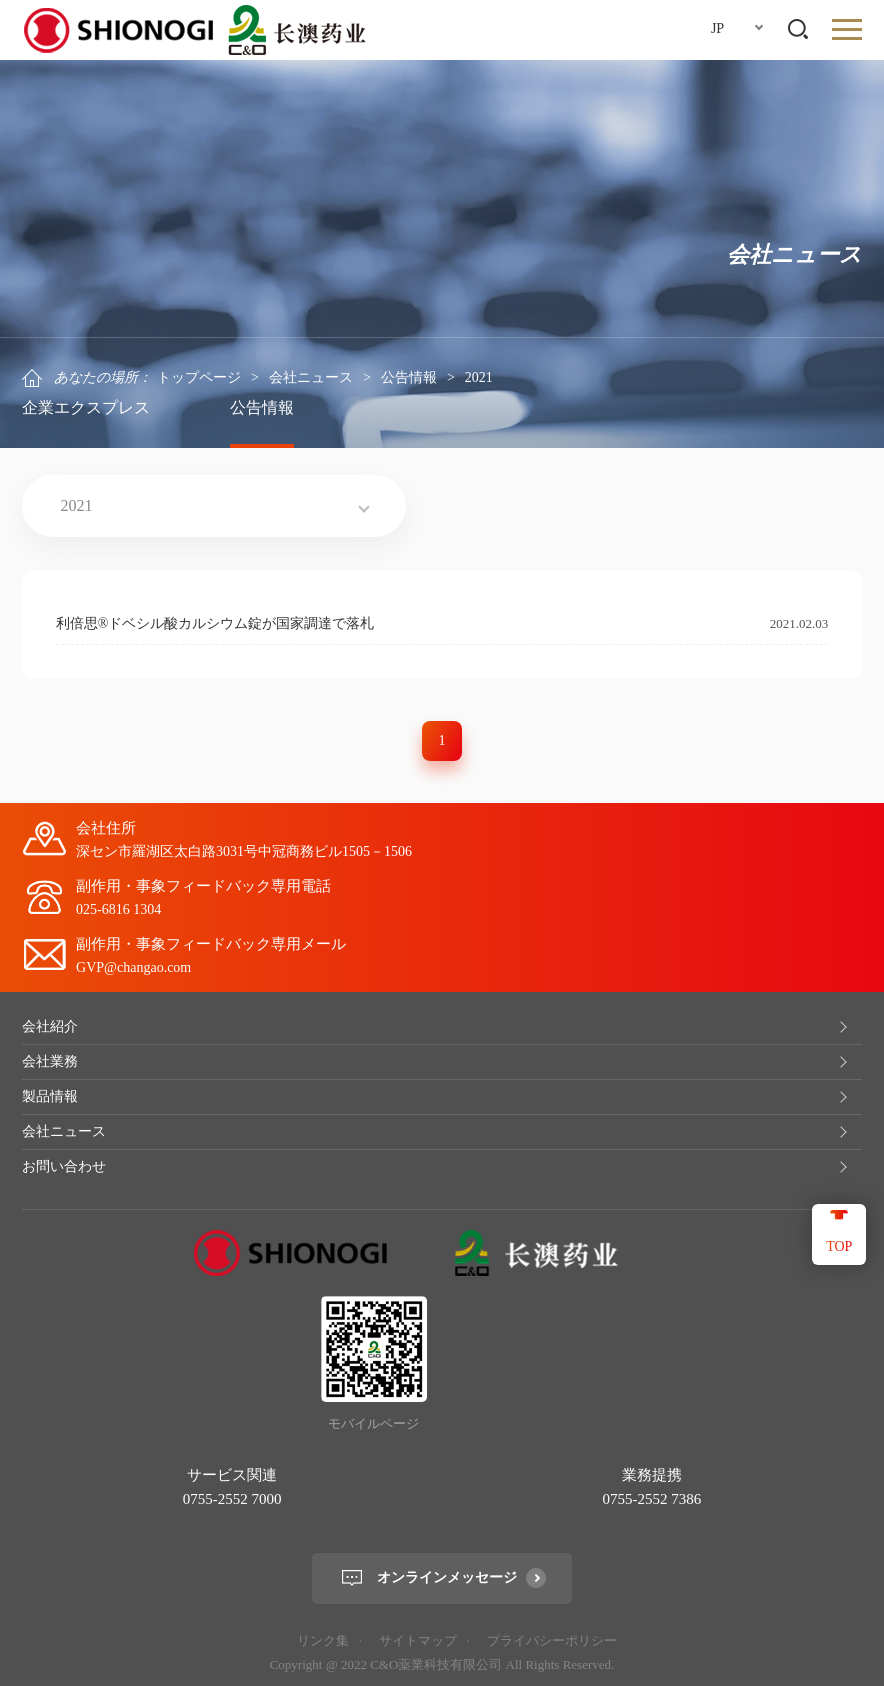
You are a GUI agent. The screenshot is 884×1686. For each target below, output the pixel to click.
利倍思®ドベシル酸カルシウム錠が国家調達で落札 (215, 623)
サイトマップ (418, 1640)
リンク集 (323, 1640)
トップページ (199, 377)
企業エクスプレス (86, 407)
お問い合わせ (64, 1166)
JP (717, 28)
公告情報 (409, 377)
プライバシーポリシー (552, 1640)
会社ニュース (311, 377)
